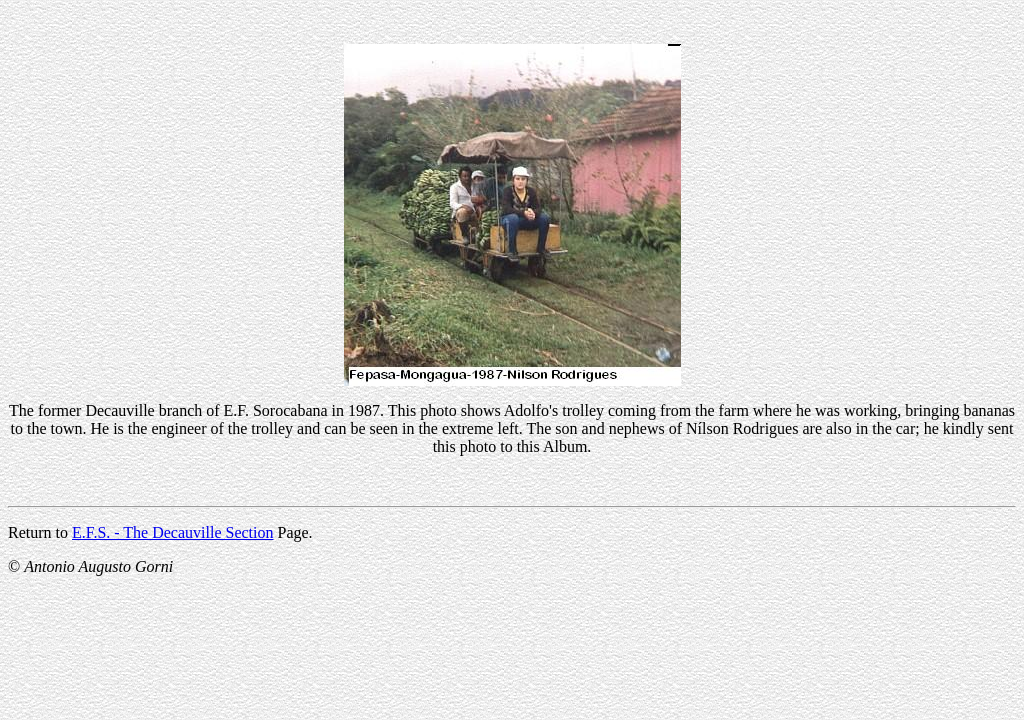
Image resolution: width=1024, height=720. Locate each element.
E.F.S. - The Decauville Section (173, 532)
